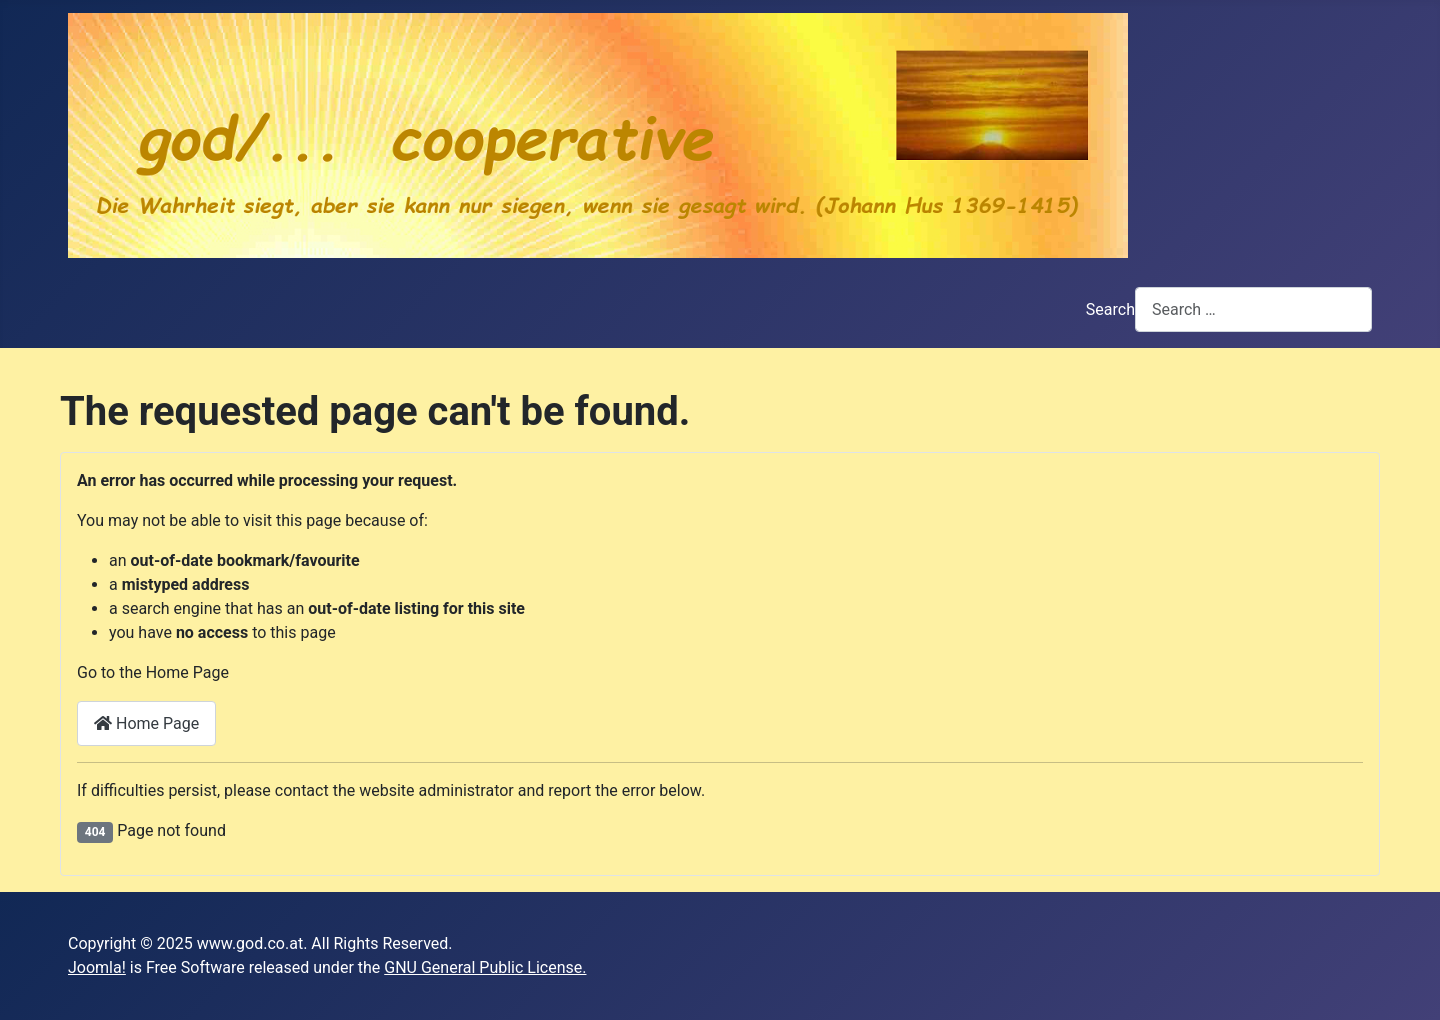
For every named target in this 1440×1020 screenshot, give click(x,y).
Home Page (146, 723)
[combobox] (1253, 309)
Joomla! (97, 967)
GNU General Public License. (485, 967)
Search (1110, 309)
